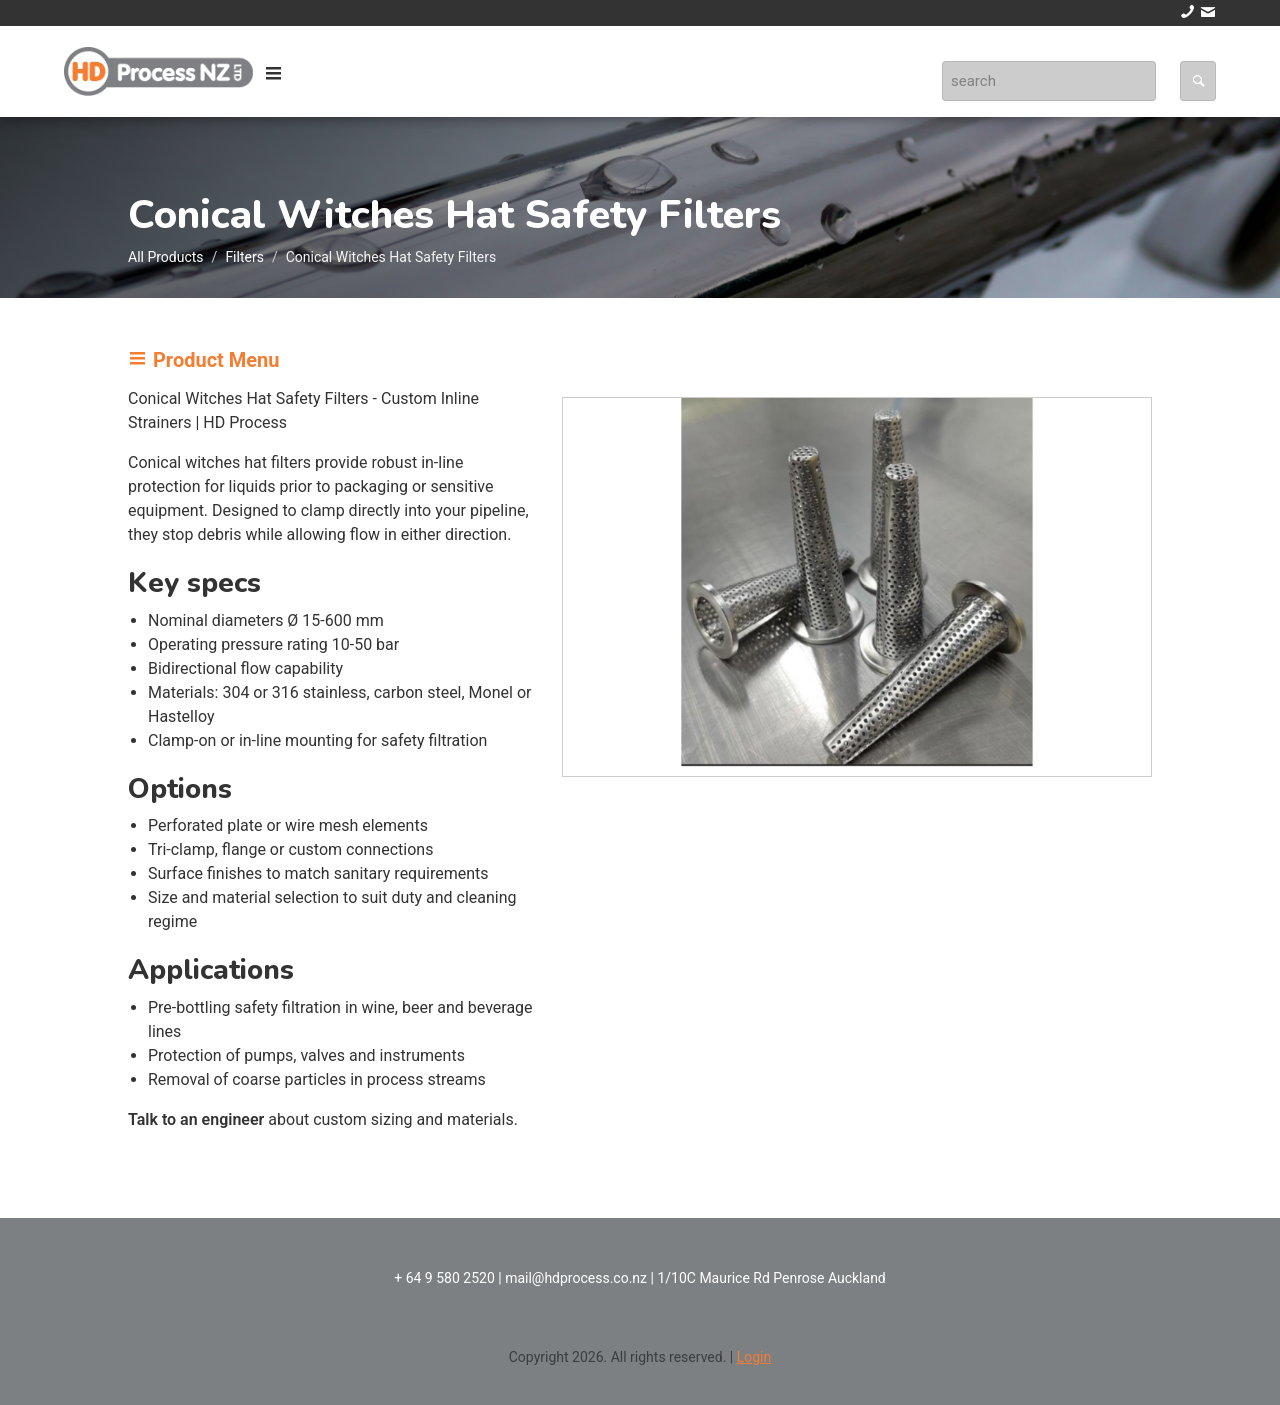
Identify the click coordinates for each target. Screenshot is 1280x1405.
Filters (244, 257)
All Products (166, 257)
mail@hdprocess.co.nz (576, 1278)
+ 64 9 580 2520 (444, 1278)
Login (754, 1357)
